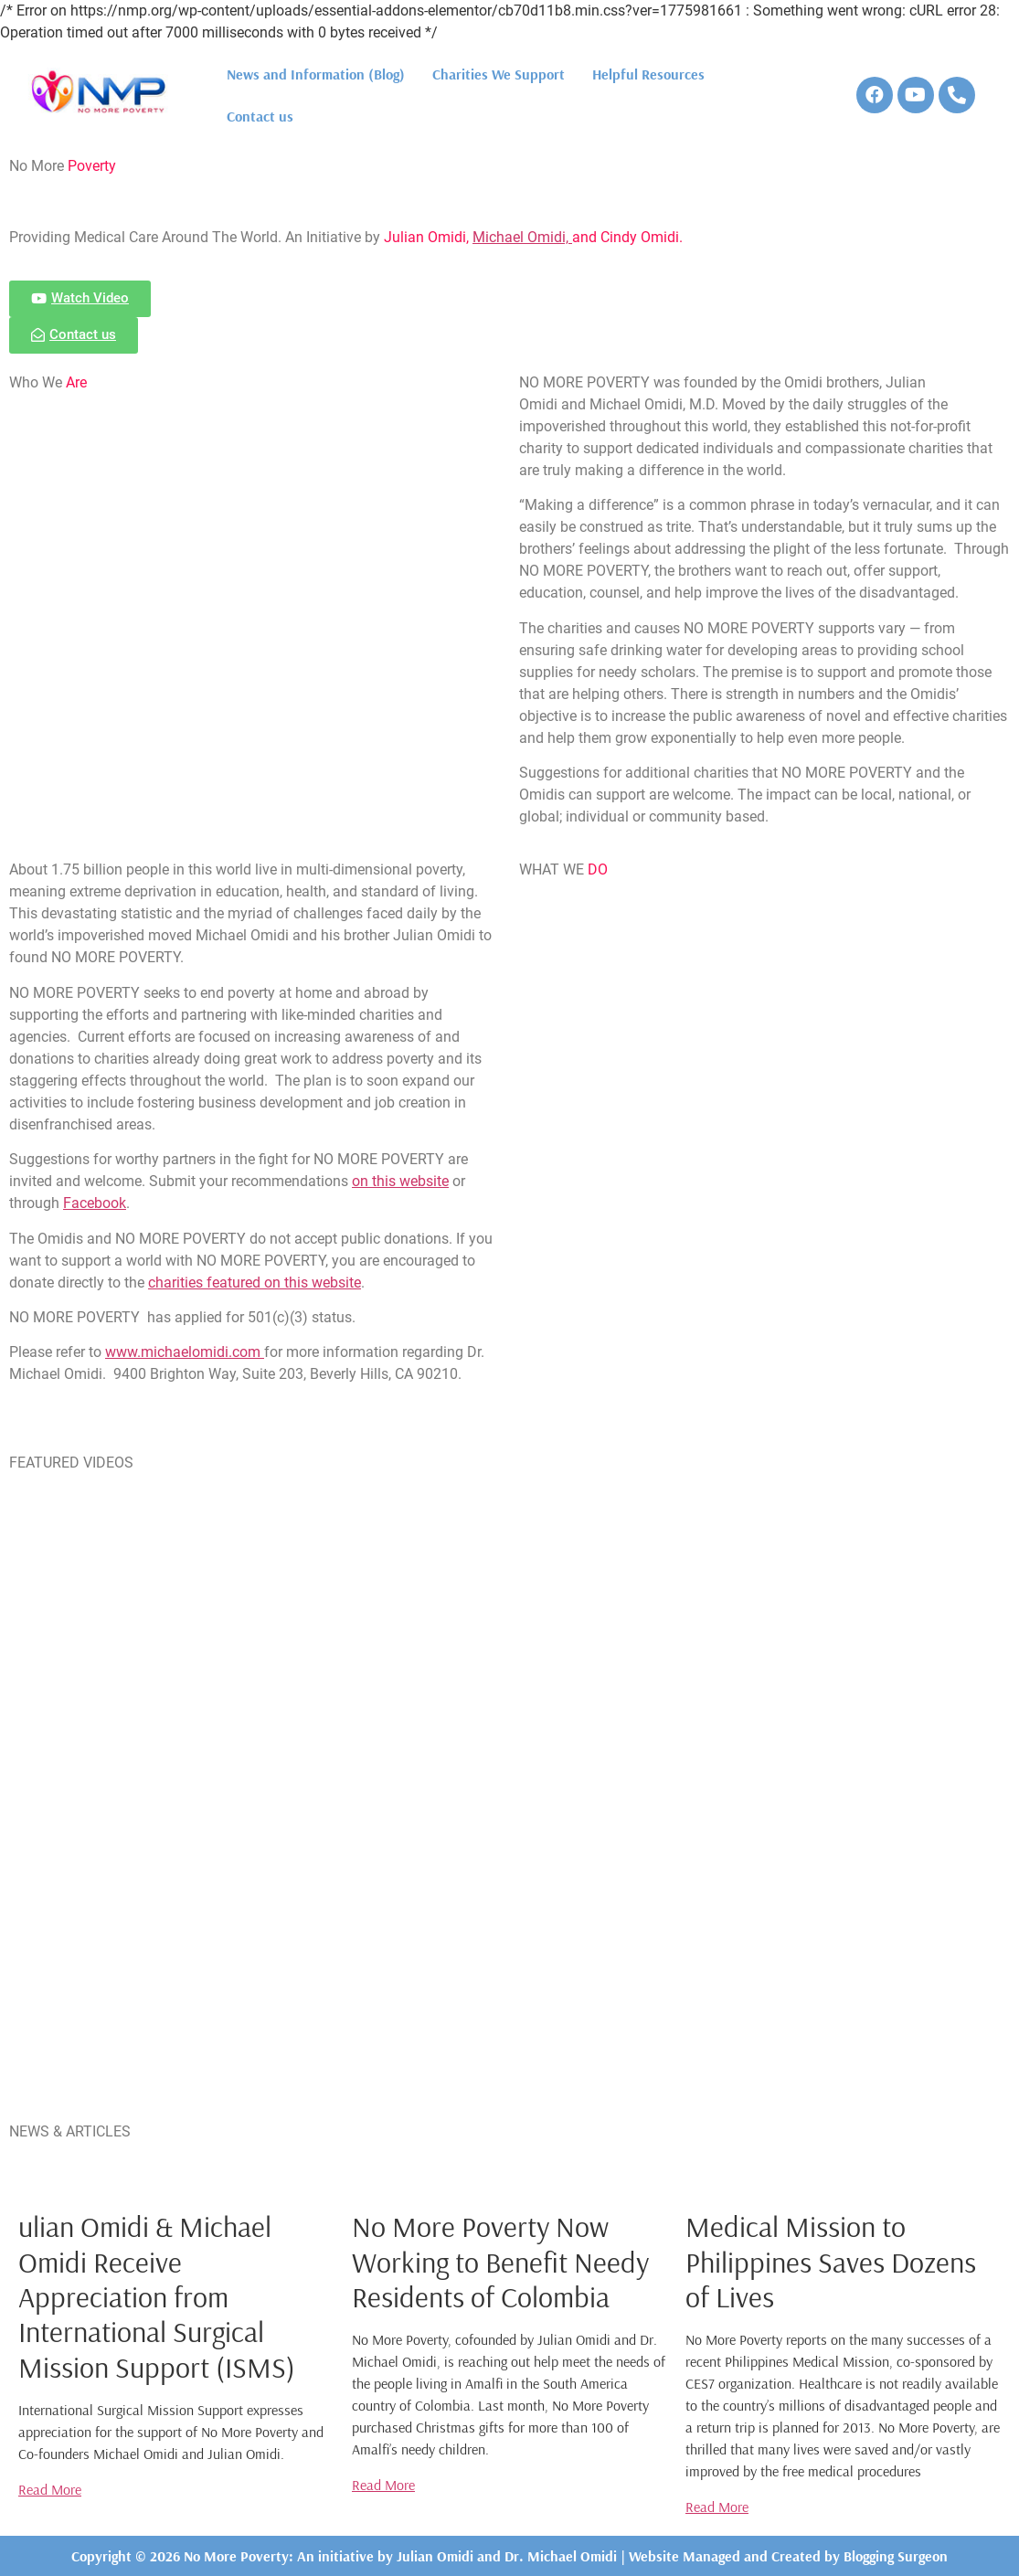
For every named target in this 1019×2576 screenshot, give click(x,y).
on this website (400, 1181)
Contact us (260, 116)
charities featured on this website (254, 1282)
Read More (49, 2489)
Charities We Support (498, 74)
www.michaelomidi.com (184, 1352)
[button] (80, 299)
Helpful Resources (648, 74)
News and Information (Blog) (316, 74)
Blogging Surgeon (896, 2556)
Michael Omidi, (522, 237)
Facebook (94, 1203)
